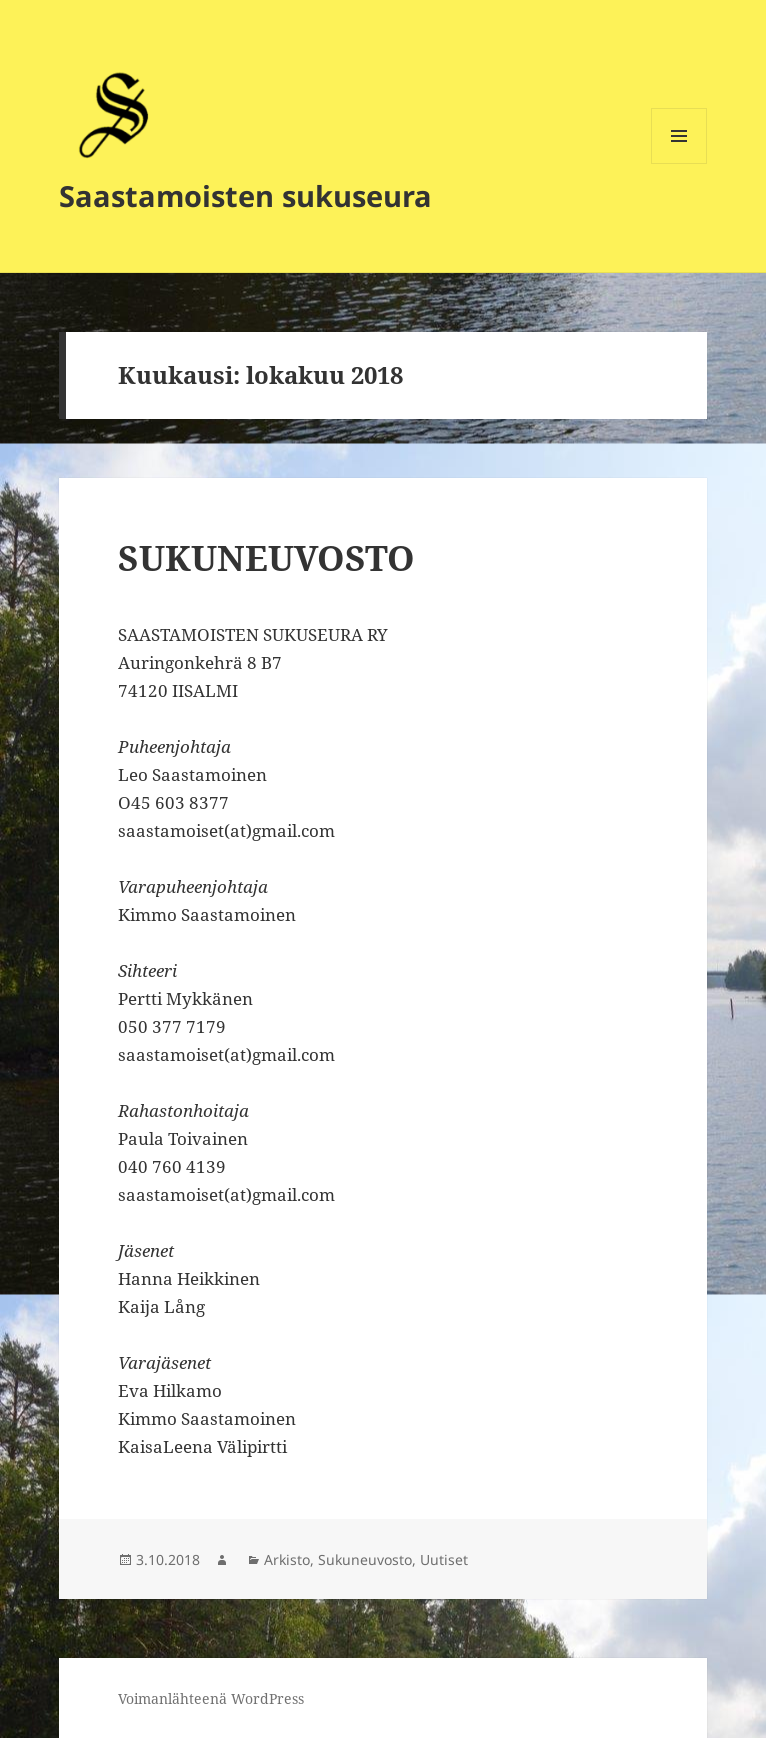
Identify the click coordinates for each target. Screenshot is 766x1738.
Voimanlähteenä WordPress (211, 1698)
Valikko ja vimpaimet (679, 163)
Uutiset (444, 1559)
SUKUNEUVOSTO (266, 557)
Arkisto (287, 1559)
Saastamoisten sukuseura (245, 195)
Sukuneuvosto (365, 1559)
